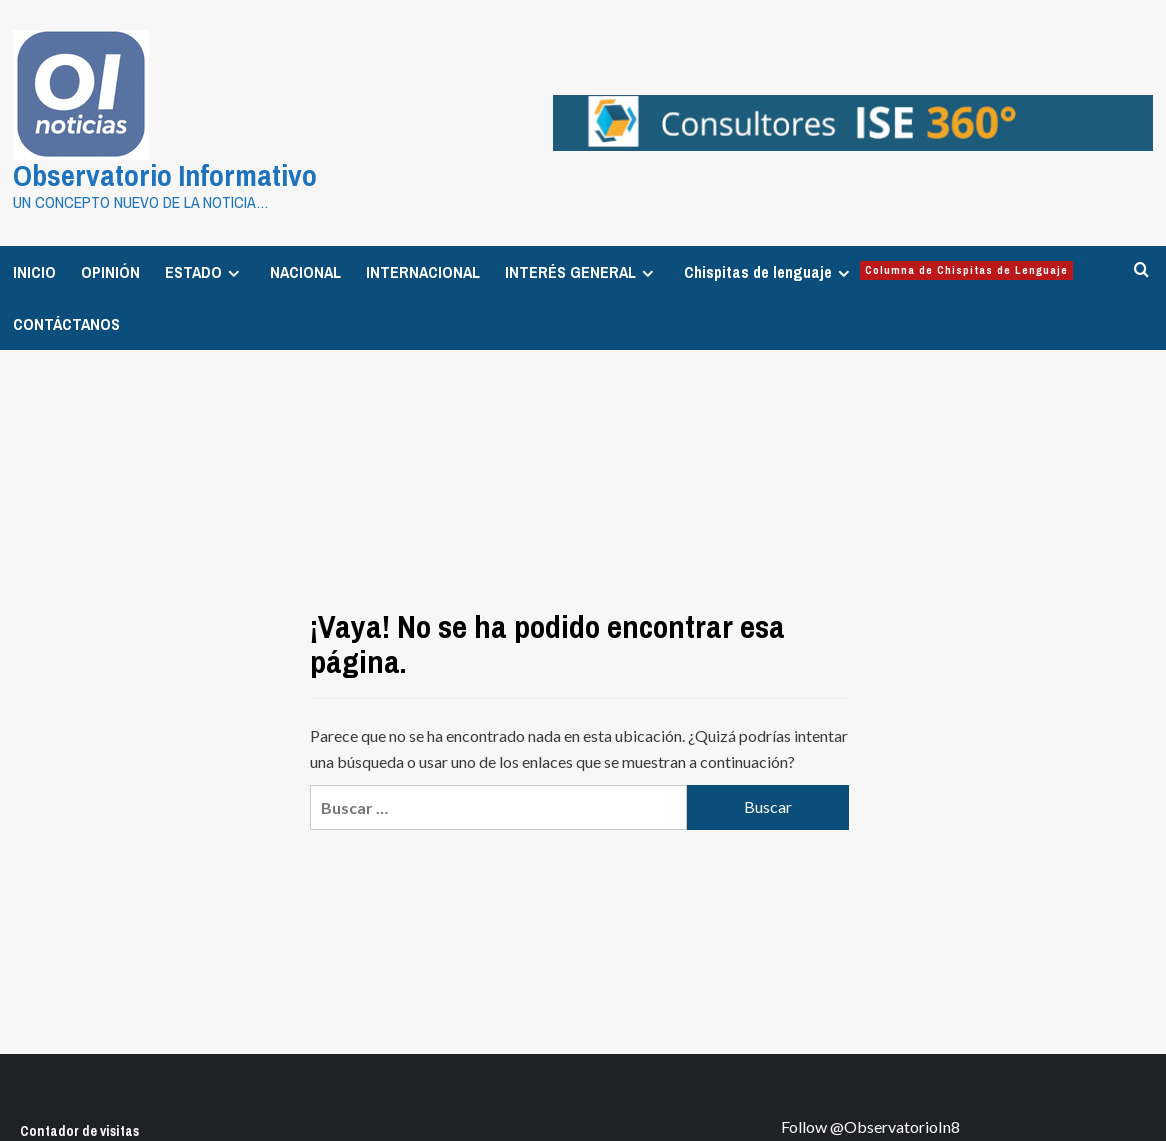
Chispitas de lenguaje (878, 272)
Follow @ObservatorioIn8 (870, 1126)
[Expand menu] (233, 273)
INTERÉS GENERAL (582, 272)
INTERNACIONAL (423, 272)
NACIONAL (305, 272)
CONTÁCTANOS (66, 324)
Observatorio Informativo (165, 175)
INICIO (34, 272)
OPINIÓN (110, 272)
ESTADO (205, 272)
